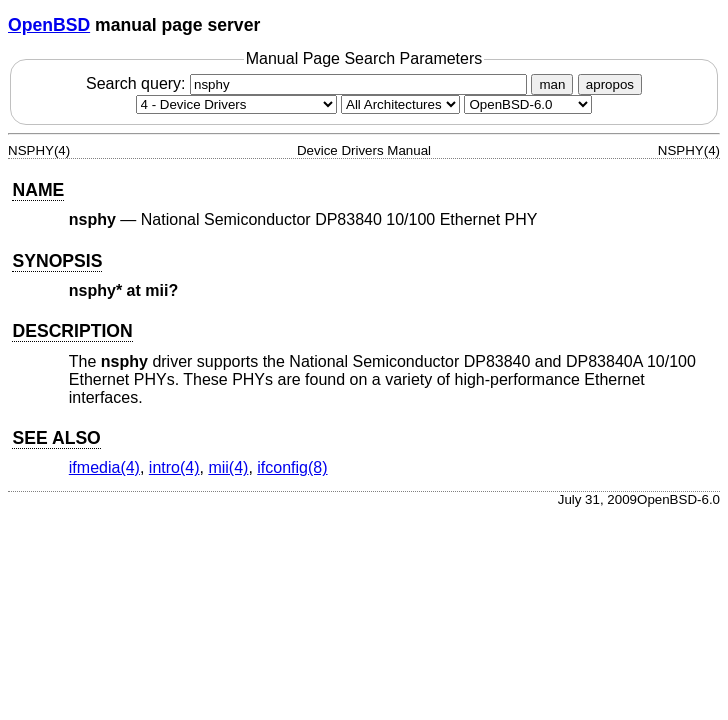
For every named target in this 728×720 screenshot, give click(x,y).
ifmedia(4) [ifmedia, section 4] (104, 467)
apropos (610, 84)
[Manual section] (236, 104)
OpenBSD (49, 25)
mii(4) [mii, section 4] (228, 467)
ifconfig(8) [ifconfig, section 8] (292, 467)
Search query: (309, 83)
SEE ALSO (56, 438)
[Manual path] (528, 104)
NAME (38, 190)
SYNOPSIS (57, 261)
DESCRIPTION (72, 331)
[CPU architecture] (400, 104)
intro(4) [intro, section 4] (174, 467)
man (552, 84)
